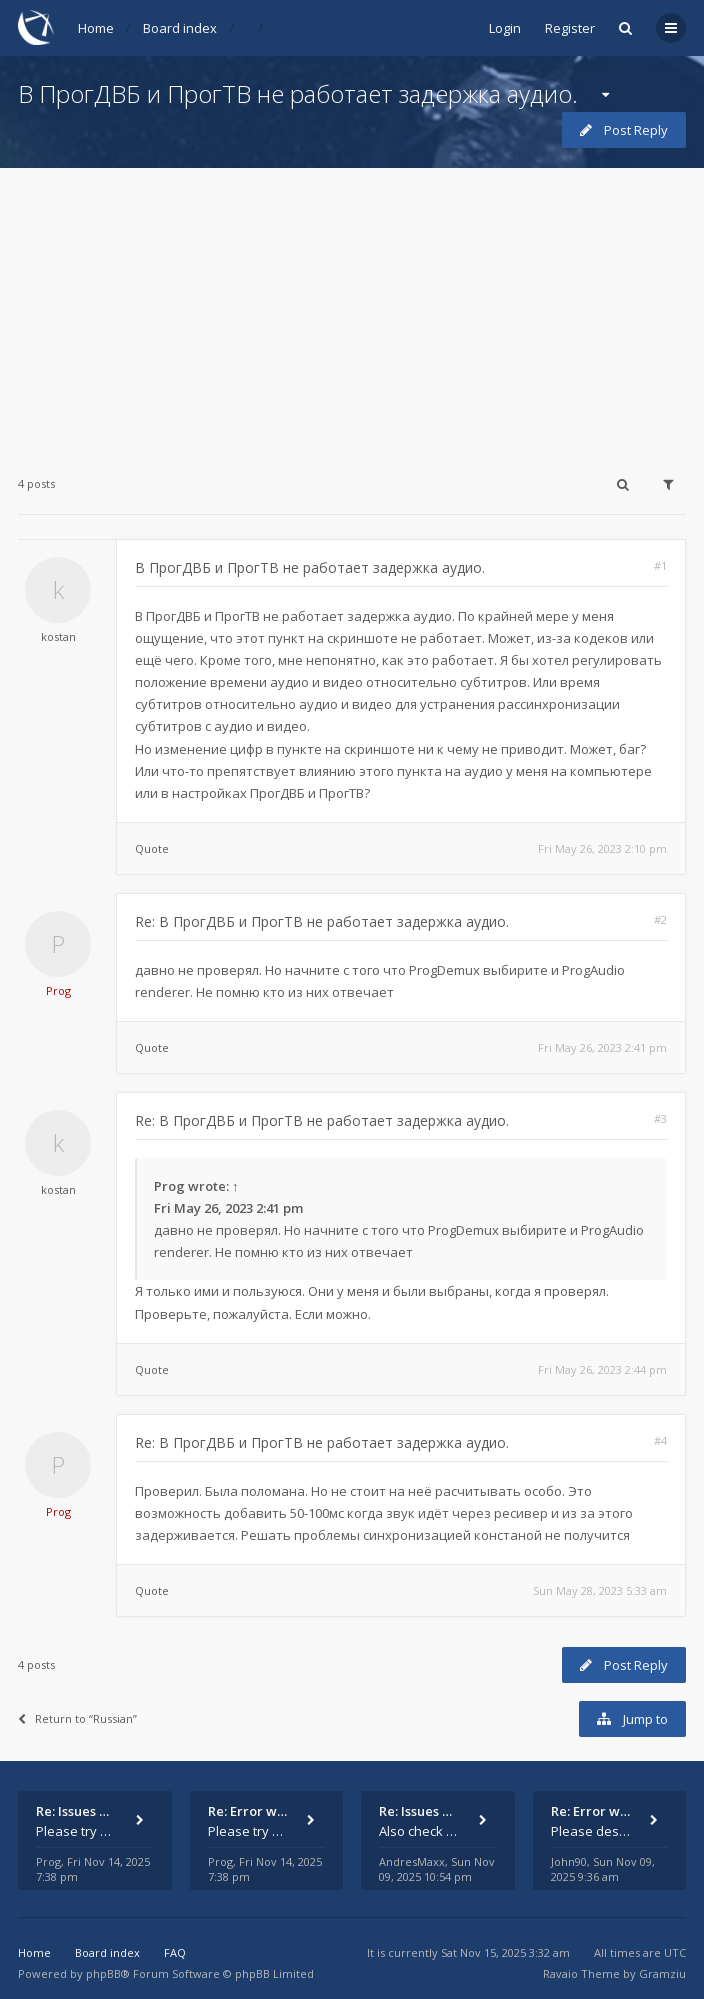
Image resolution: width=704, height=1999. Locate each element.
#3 (660, 1118)
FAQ (175, 1952)
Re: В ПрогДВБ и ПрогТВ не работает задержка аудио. (322, 921)
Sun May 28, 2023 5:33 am (600, 1590)
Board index (180, 28)
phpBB (103, 1973)
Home (96, 28)
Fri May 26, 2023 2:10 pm (602, 848)
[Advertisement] (352, 308)
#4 (660, 1440)
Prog (58, 990)
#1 (660, 565)
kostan (58, 636)
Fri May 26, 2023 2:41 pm (602, 1047)
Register (570, 28)
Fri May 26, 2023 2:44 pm (602, 1369)
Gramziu (662, 1973)
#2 (660, 919)
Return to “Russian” (77, 1718)
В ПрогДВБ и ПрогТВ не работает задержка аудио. (298, 93)
